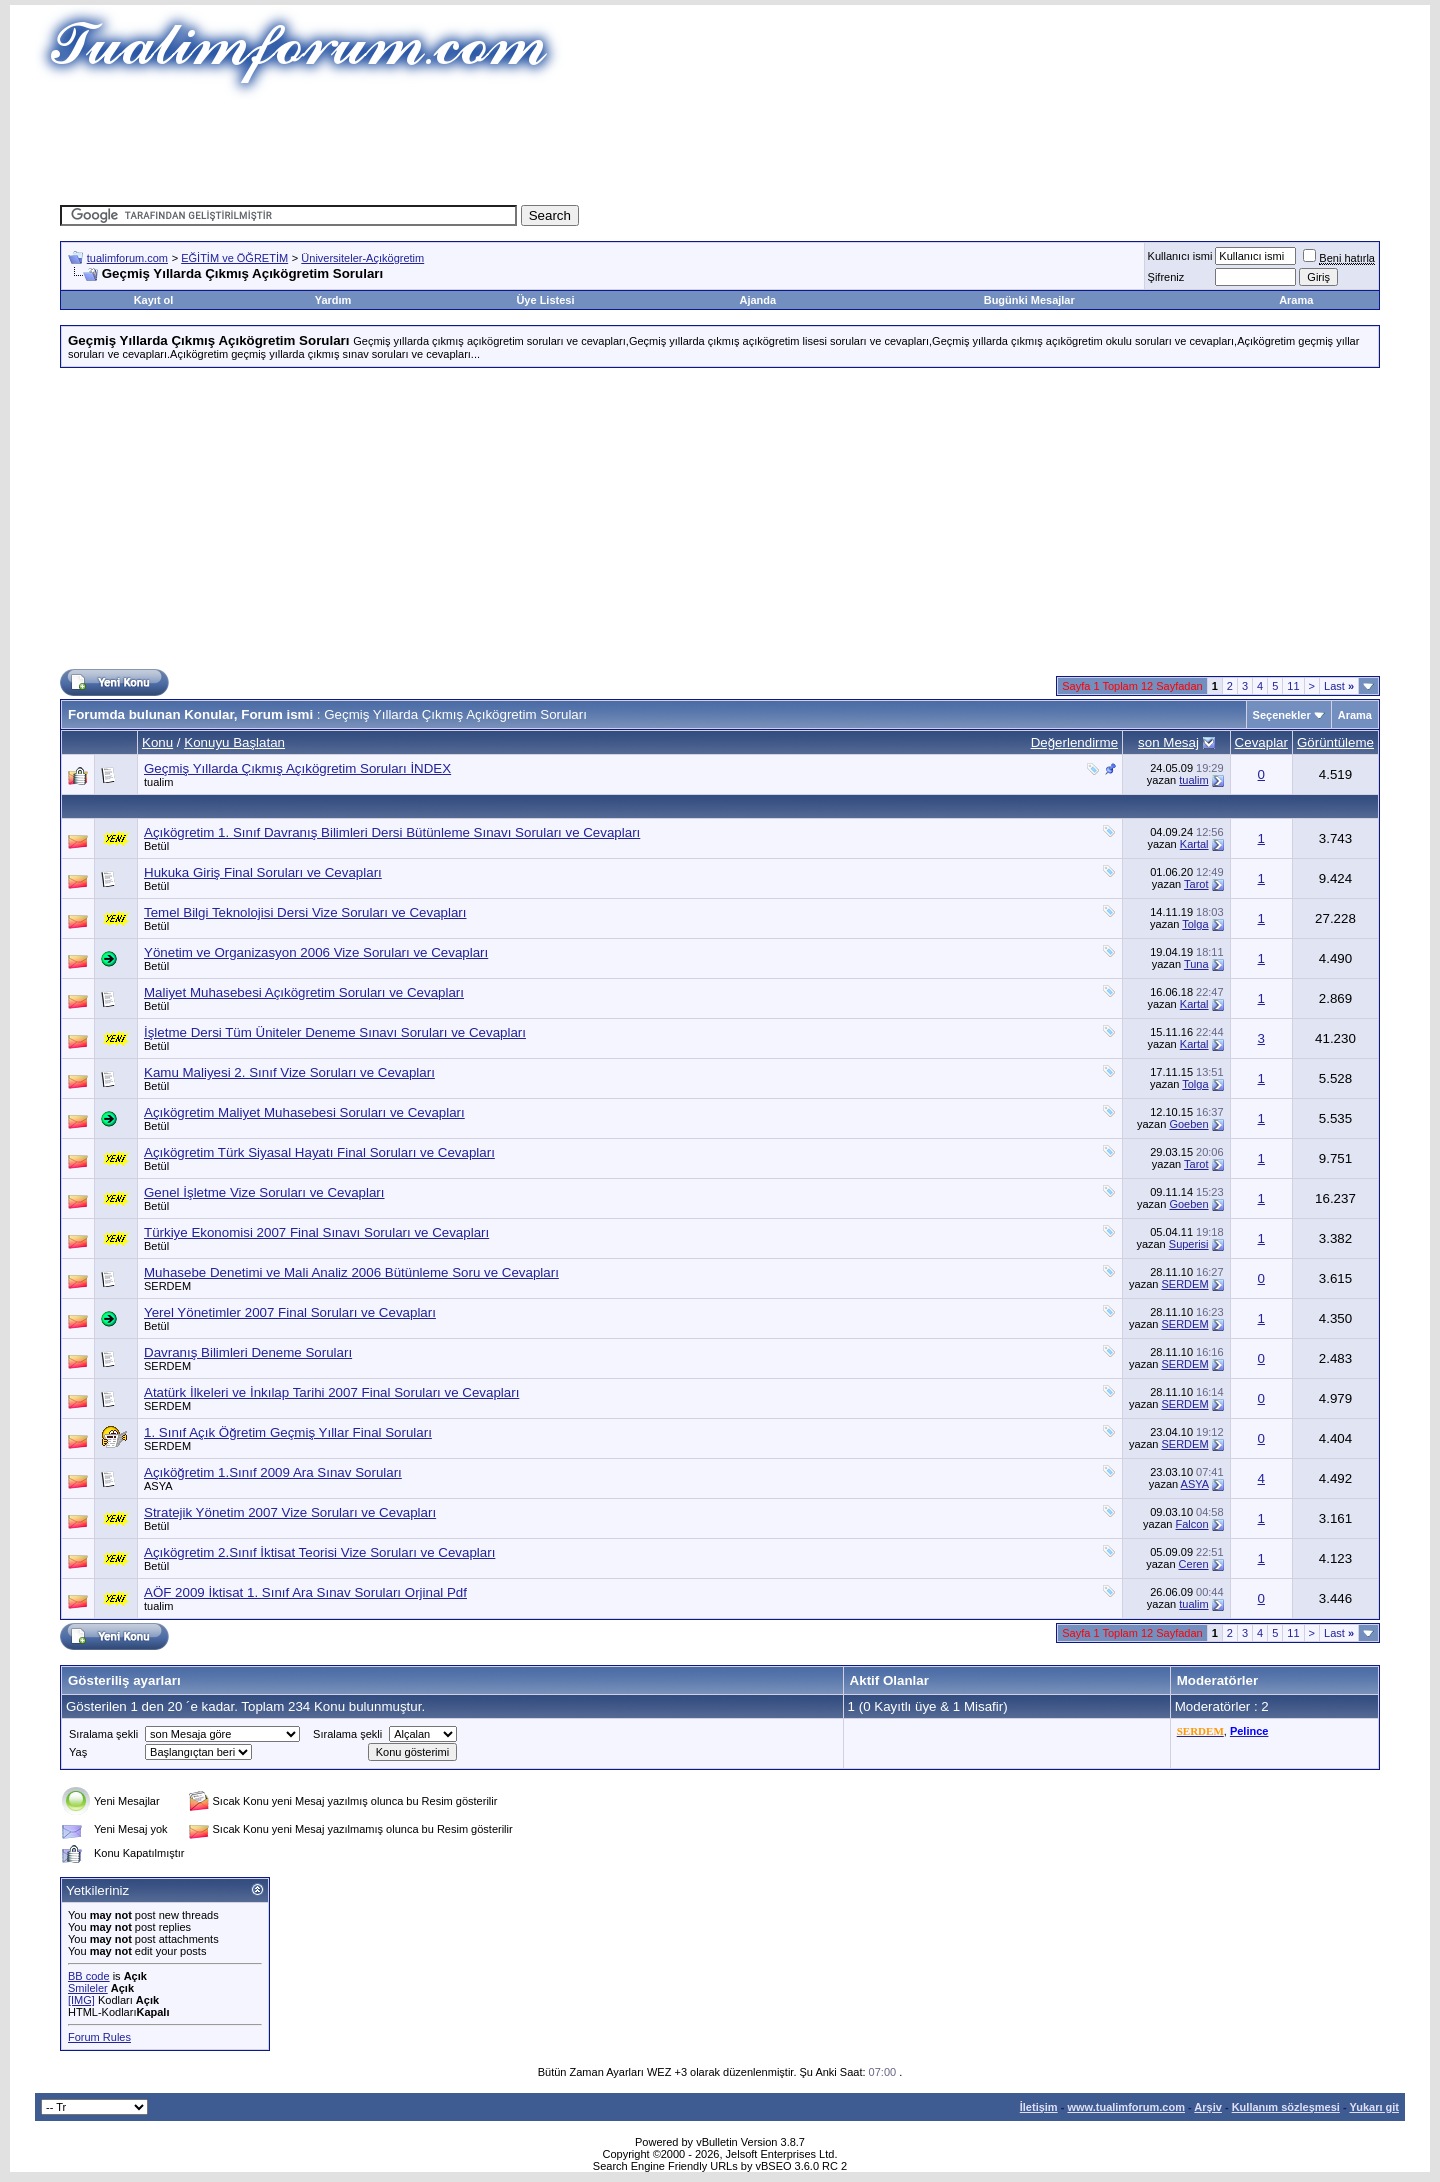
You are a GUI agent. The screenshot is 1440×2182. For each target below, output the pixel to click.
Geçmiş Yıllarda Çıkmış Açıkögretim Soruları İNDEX (297, 768)
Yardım (333, 300)
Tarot (1196, 884)
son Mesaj (1168, 742)
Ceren (1194, 1564)
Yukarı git (1374, 2107)
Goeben (1188, 1124)
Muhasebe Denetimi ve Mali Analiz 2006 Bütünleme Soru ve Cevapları (351, 1272)
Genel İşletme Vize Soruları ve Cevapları (264, 1192)
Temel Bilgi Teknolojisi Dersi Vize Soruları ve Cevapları (305, 912)
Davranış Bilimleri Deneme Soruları (248, 1352)
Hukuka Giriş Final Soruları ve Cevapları (263, 872)
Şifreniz (1166, 277)
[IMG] (81, 2000)
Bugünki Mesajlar (1029, 300)
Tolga (1195, 924)
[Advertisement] (720, 145)
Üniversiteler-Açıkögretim (362, 258)
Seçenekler (1282, 715)
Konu (157, 742)
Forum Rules (99, 2037)
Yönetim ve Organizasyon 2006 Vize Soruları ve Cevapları (316, 952)
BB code (89, 1976)
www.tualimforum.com (1126, 2107)
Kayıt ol (154, 300)
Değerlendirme (1074, 742)
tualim (158, 782)
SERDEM (167, 1286)
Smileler (88, 1988)
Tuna (1196, 964)
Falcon (1192, 1524)
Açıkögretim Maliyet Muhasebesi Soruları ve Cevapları (304, 1112)
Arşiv (1208, 2107)
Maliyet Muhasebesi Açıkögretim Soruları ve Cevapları (304, 992)
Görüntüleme (1335, 742)
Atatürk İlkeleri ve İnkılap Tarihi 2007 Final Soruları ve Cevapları (331, 1392)
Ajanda (758, 300)
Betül (156, 846)
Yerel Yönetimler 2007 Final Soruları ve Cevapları (290, 1312)
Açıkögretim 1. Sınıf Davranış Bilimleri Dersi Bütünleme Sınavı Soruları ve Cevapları (392, 832)
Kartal (1194, 844)
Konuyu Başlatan (234, 742)
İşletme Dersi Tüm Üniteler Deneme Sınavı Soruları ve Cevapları (335, 1032)
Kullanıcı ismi (1180, 256)
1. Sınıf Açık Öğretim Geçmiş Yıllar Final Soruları (288, 1432)
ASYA (158, 1486)
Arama (1296, 300)
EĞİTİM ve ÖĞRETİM (234, 258)
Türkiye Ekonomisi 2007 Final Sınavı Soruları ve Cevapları (316, 1232)
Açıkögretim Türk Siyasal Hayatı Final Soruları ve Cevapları (319, 1152)
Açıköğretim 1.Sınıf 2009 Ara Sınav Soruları (273, 1472)
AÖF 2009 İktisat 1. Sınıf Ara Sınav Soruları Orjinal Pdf (305, 1592)
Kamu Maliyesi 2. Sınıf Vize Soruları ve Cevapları (289, 1072)
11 (1293, 686)
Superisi (1189, 1244)
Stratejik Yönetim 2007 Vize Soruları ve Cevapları (290, 1512)
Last (1339, 686)
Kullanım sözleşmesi (1286, 2107)
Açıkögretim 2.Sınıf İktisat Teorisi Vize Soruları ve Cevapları (319, 1552)
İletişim (1039, 2107)
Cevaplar (1261, 742)
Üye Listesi (545, 300)
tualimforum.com (127, 258)
